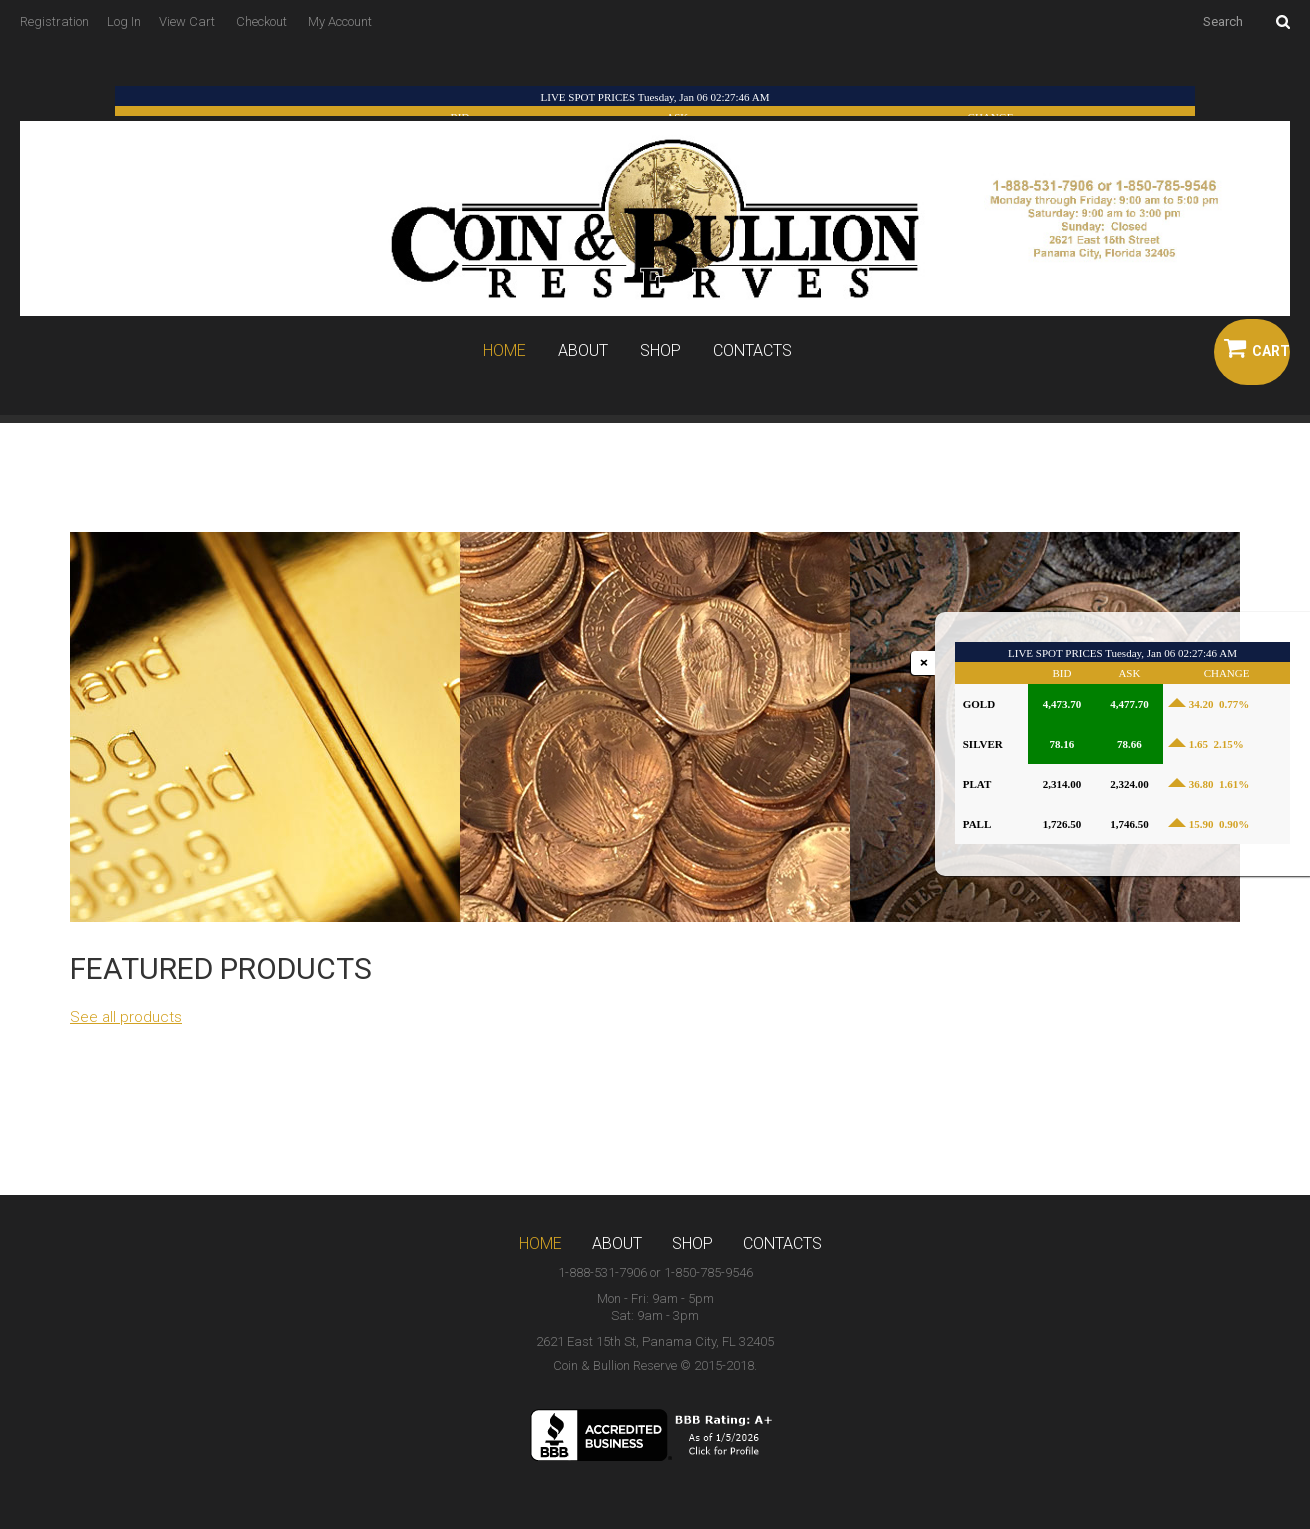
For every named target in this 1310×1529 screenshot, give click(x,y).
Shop (660, 351)
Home (504, 351)
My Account (340, 21)
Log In (124, 21)
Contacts (752, 351)
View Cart (187, 21)
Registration (54, 21)
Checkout (261, 21)
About (583, 351)
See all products (126, 1017)
